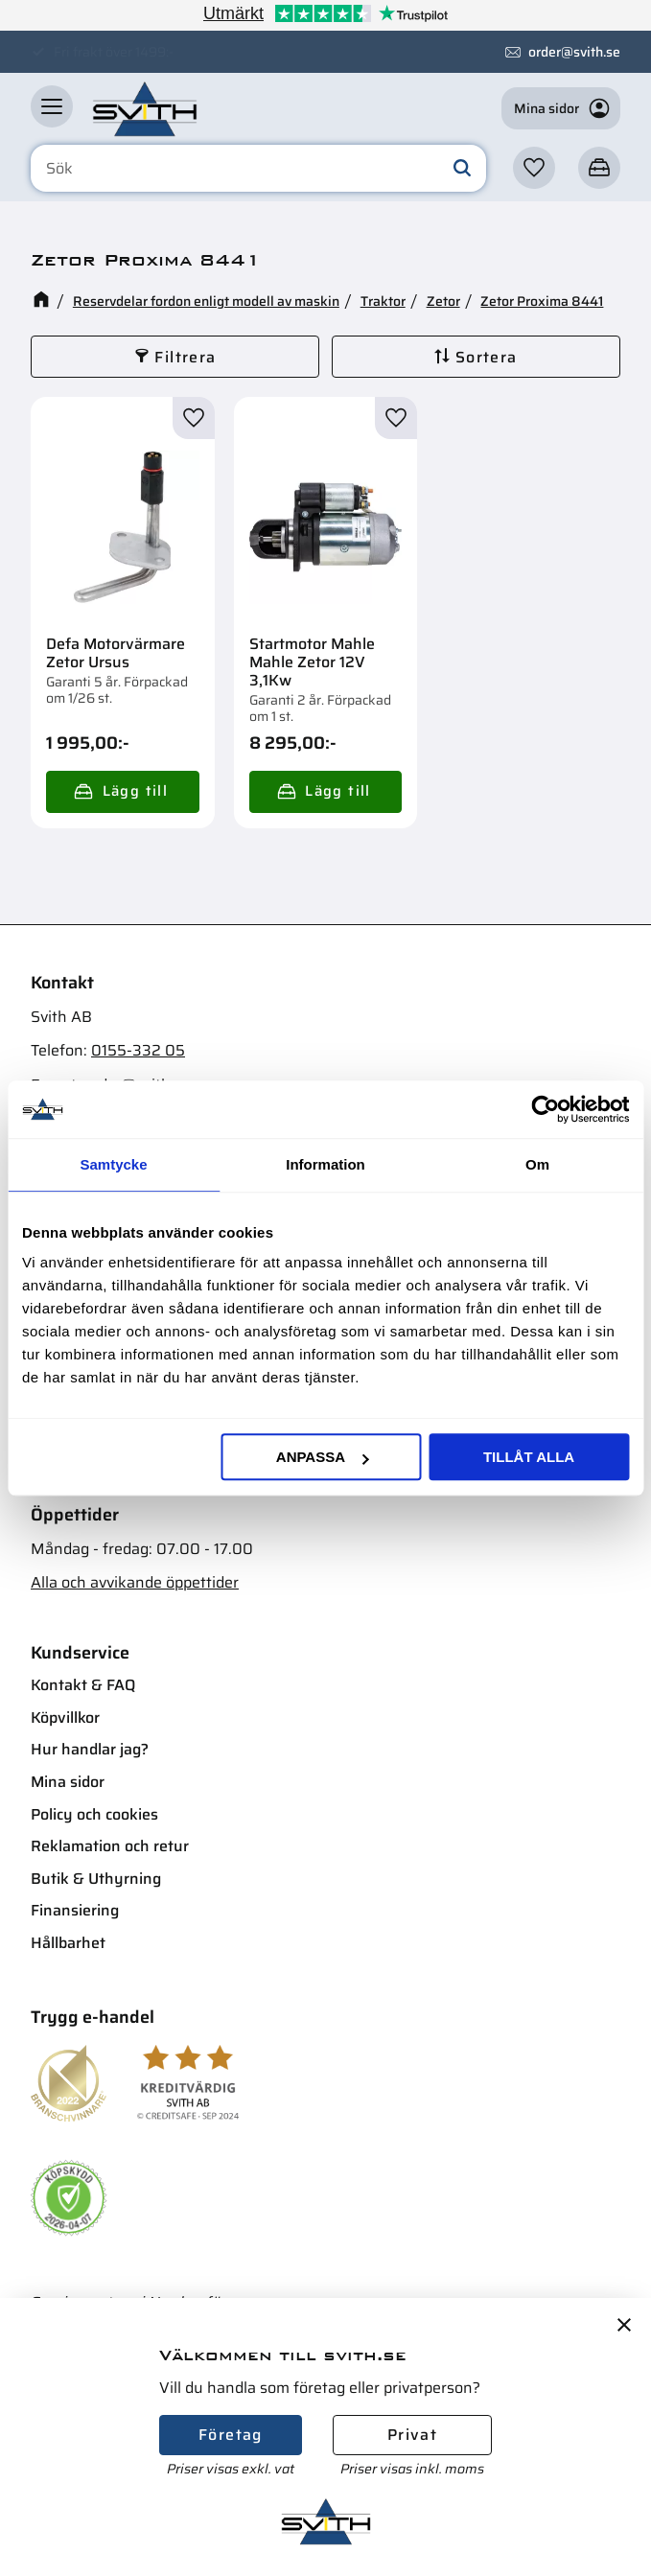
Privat (412, 2435)
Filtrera (185, 357)
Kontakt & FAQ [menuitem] (83, 1685)
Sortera (486, 357)
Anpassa (322, 1457)
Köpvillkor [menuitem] (65, 1717)
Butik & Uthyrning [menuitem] (96, 1879)
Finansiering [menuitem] (75, 1910)
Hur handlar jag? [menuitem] (90, 1749)
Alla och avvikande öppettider (135, 1582)
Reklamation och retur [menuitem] (110, 1846)
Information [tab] (325, 1164)
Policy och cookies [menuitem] (94, 1814)
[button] (52, 106)
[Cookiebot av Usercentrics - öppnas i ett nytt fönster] (545, 1109)
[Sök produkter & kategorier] (258, 169)
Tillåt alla (528, 1457)
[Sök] (462, 169)
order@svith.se (574, 51)
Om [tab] (537, 1164)
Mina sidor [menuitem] (68, 1782)
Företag (230, 2435)
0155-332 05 (138, 1050)
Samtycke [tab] (113, 1164)
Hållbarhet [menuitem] (68, 1943)
